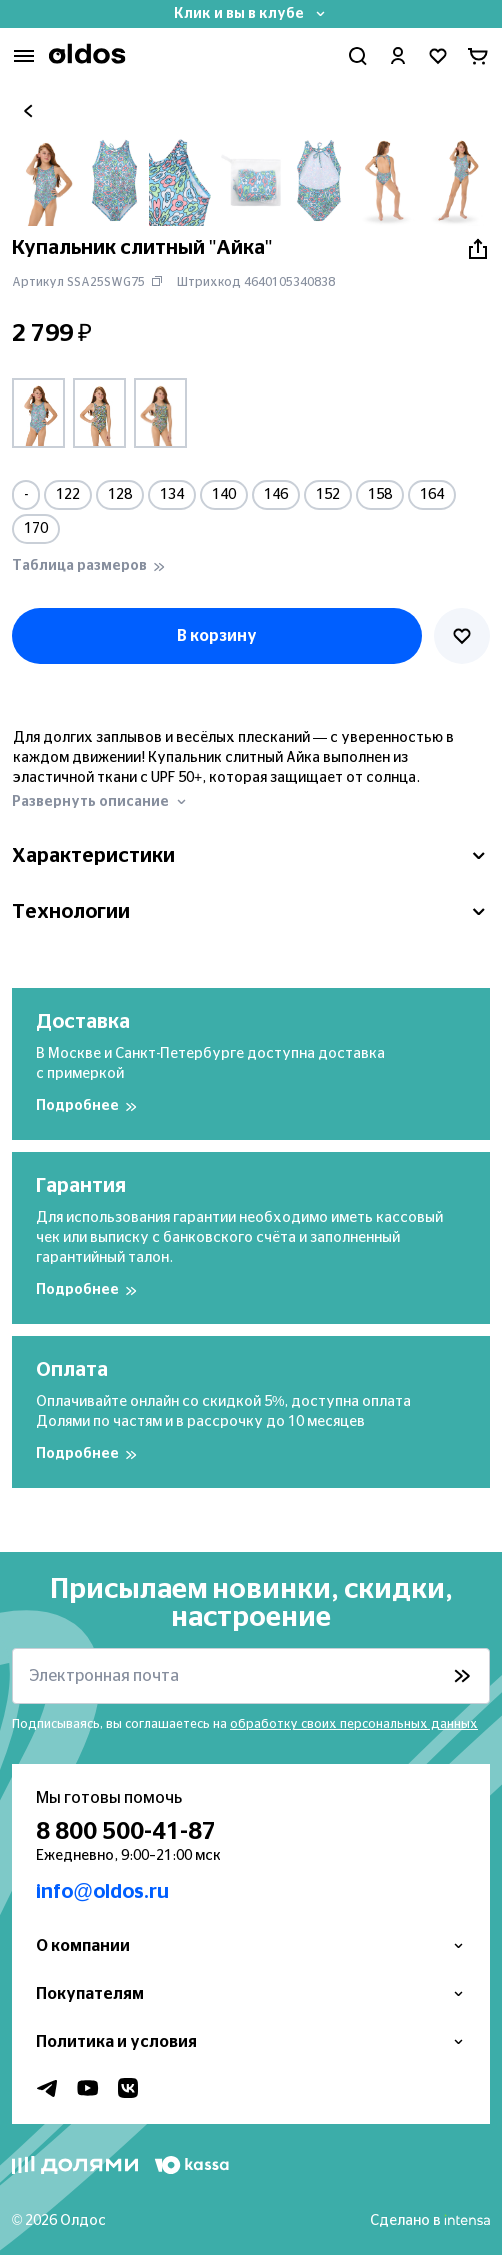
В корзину (217, 636)
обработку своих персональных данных (354, 1724)
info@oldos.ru (102, 1892)
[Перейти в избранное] (438, 56)
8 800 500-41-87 (126, 1832)
